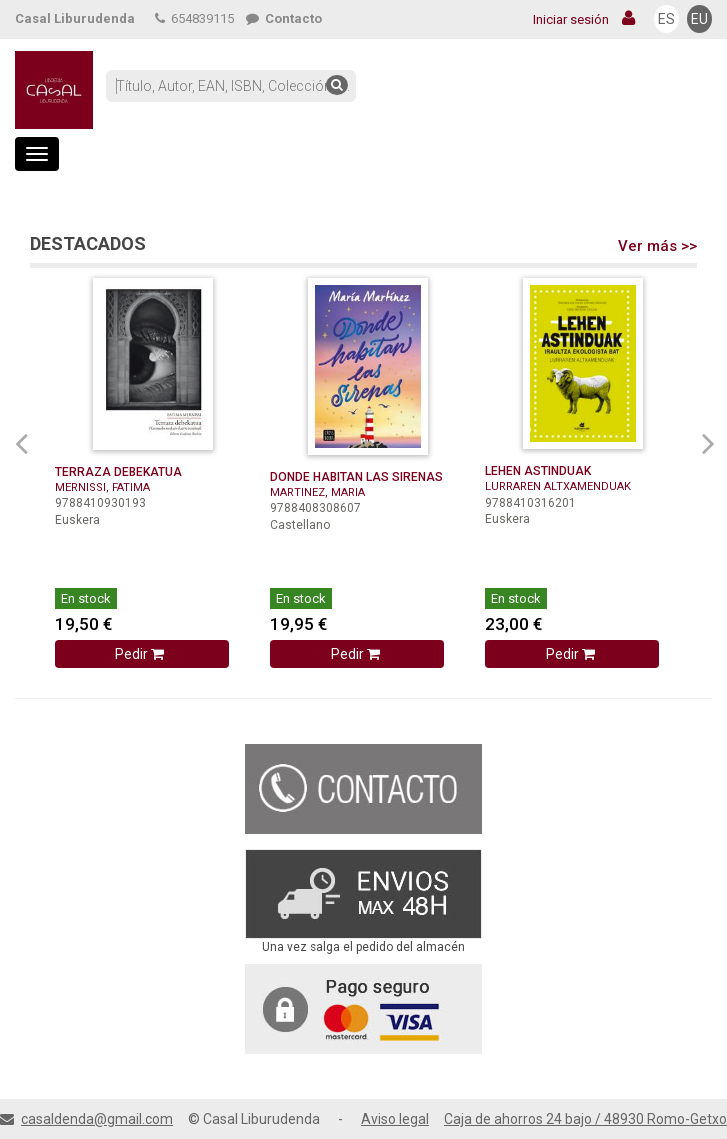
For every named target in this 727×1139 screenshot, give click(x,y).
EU (699, 19)
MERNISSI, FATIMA (102, 487)
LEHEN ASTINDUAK (538, 471)
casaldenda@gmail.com (97, 1119)
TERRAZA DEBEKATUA (118, 472)
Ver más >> (657, 246)
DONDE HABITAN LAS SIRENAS (356, 477)
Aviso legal (395, 1119)
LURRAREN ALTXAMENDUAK (558, 486)
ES (666, 19)
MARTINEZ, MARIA (317, 492)
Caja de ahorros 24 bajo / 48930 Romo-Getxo (585, 1119)
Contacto (284, 18)
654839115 (194, 18)
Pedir (141, 654)
